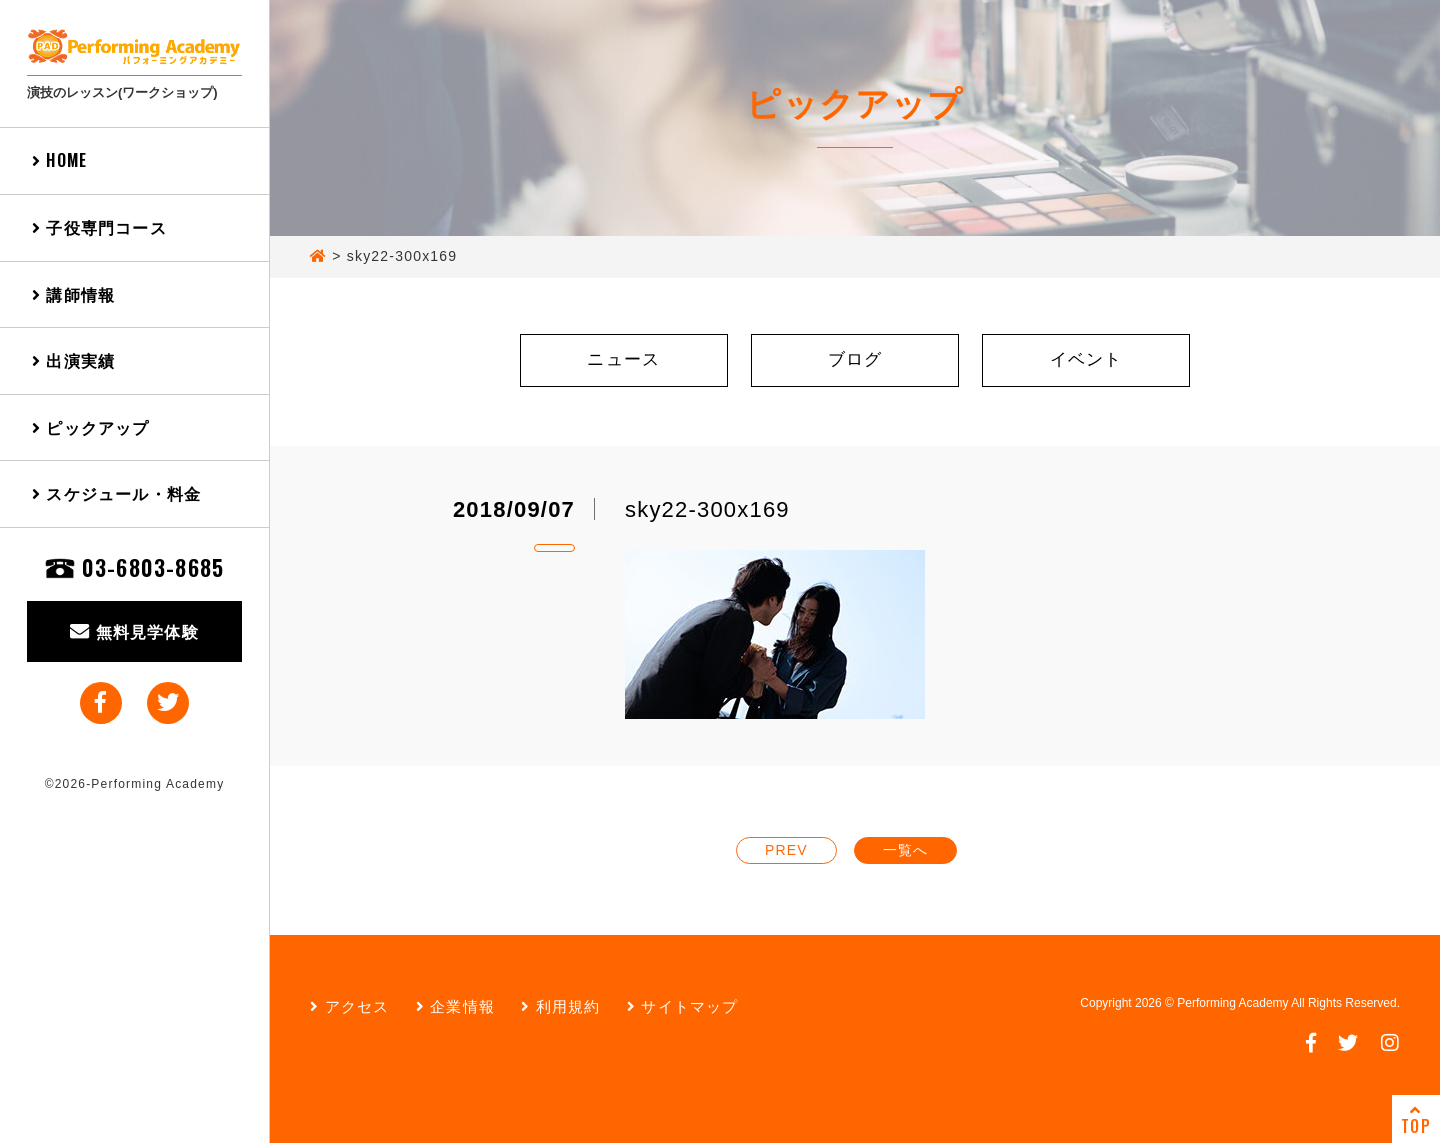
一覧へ (906, 850)
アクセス (349, 1006)
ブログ (855, 359)
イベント (1086, 359)
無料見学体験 (134, 631)
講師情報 (73, 294)
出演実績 (73, 360)
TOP (1416, 1120)
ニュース (623, 359)
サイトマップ (683, 1006)
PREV (786, 850)
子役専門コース (99, 227)
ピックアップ (91, 427)
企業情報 (455, 1006)
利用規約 (560, 1006)
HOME (59, 160)
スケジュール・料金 (116, 493)
